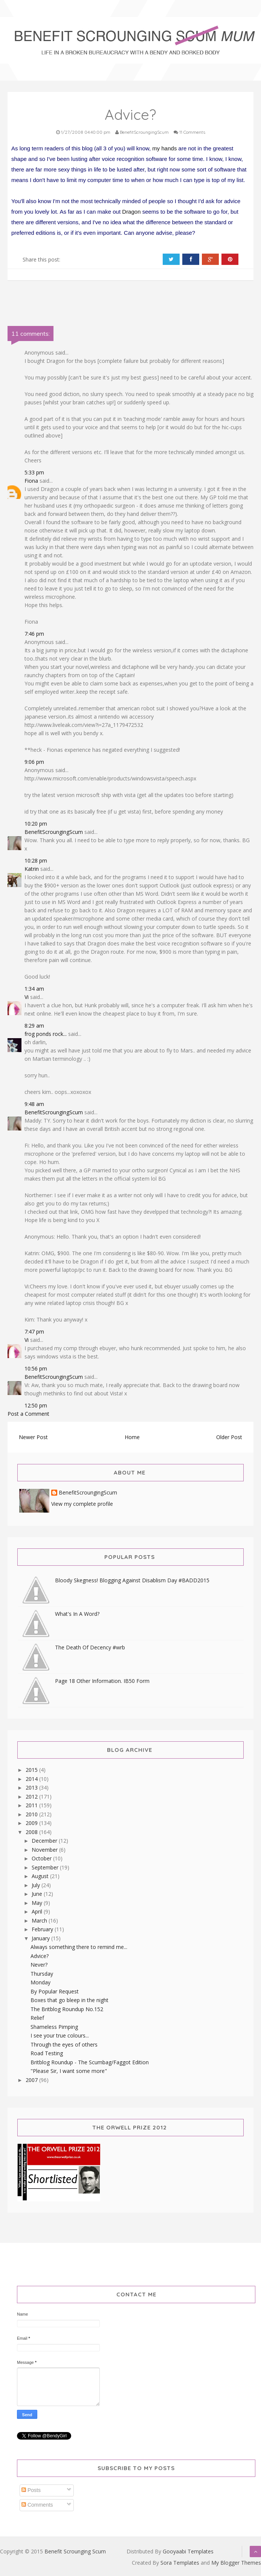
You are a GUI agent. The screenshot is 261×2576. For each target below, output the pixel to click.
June (38, 1893)
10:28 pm (35, 860)
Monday (40, 1982)
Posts (31, 2490)
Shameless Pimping (54, 2026)
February (43, 1929)
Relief (37, 2017)
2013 (32, 1787)
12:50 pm (35, 1405)
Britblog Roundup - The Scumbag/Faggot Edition (90, 2062)
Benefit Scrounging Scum (75, 2551)
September (46, 1867)
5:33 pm (34, 472)
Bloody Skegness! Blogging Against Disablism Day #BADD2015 (132, 1580)
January (41, 1938)
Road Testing (47, 2053)
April (38, 1911)
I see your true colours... (60, 2035)
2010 (32, 1814)
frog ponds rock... (45, 1033)
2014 (32, 1778)
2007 (32, 2079)
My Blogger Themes (236, 2562)
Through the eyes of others (64, 2044)
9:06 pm (34, 761)
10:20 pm (35, 823)
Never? (39, 1964)
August (41, 1876)
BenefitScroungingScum (53, 831)
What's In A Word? (77, 1613)
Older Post (229, 1437)
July (36, 1885)
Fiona (31, 480)
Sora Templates (179, 2562)
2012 (32, 1796)
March (40, 1920)
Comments (37, 2505)
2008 (32, 1832)
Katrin (31, 868)
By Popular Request (55, 1991)
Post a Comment (28, 1413)
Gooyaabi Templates (188, 2551)
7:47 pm (34, 1331)
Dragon (131, 211)
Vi (26, 996)
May (38, 1902)
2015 (32, 1769)
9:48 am (34, 1103)
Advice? (40, 1956)
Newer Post (33, 1437)
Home (132, 1437)
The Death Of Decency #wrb (90, 1647)
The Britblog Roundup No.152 (67, 2009)
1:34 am (34, 988)
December (45, 1840)
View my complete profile (82, 1503)
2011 (32, 1805)
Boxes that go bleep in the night (69, 2000)
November (45, 1849)
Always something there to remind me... (79, 1946)
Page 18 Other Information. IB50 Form (102, 1680)
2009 (32, 1822)
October (42, 1858)
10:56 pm (35, 1368)
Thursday (42, 1973)
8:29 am (34, 1025)
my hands (164, 148)
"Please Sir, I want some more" (69, 2070)
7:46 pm (34, 633)
